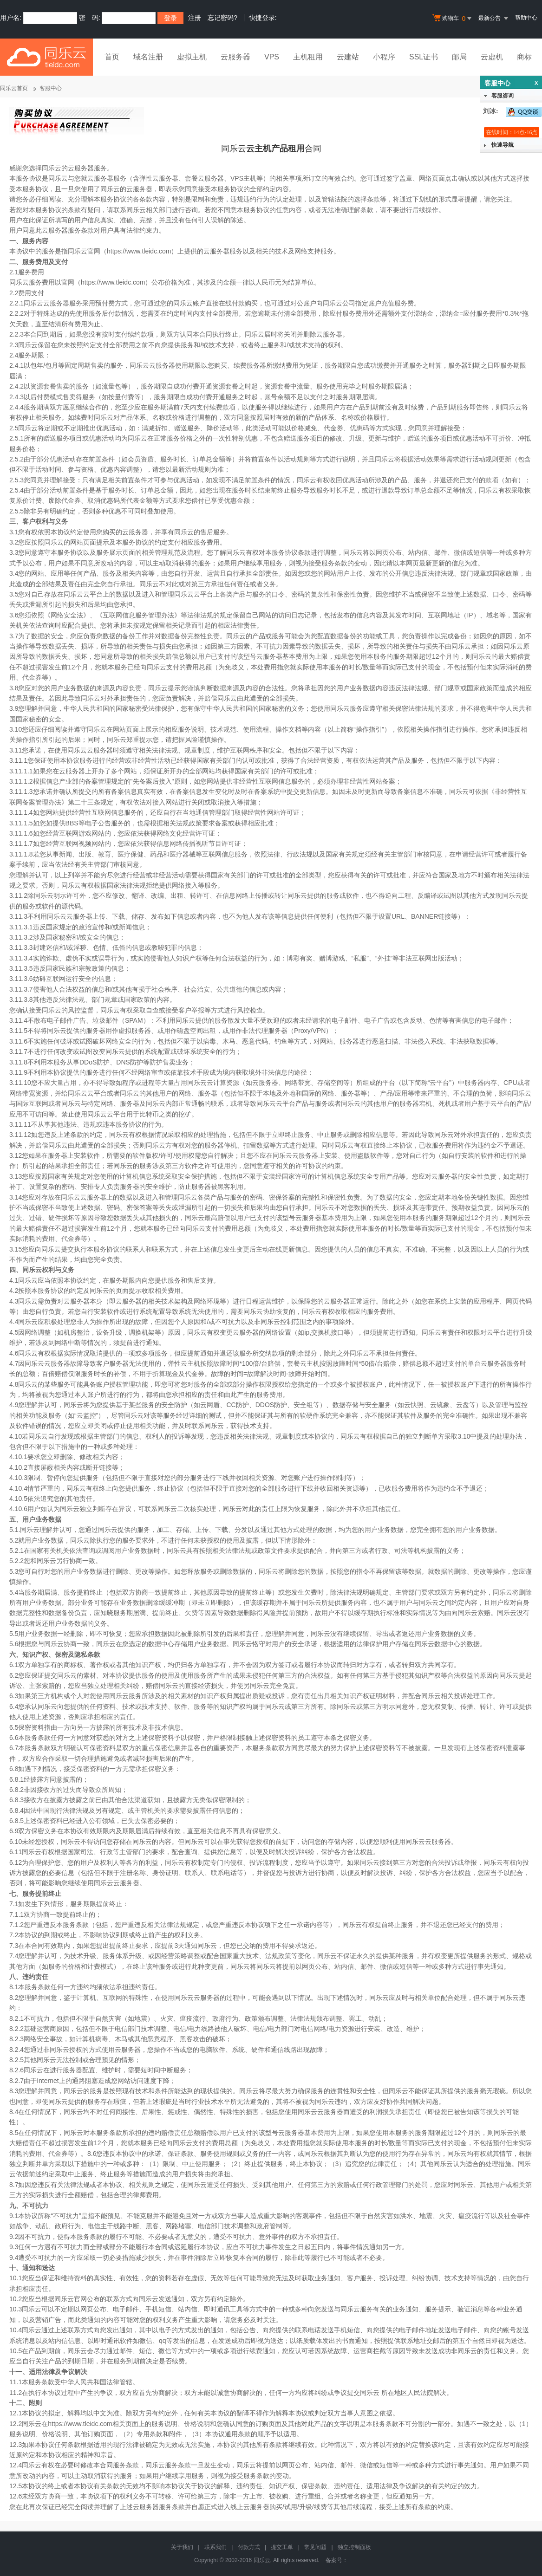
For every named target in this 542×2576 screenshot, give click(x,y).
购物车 (453, 18)
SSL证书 (423, 57)
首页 (111, 57)
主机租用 (308, 57)
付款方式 (249, 2547)
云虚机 (492, 57)
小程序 (384, 57)
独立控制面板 (354, 2547)
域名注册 (148, 57)
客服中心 (50, 88)
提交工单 (282, 2547)
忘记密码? (222, 17)
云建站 (348, 57)
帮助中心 (526, 17)
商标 (524, 57)
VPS (271, 57)
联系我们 (215, 2547)
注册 (194, 17)
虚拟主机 (192, 57)
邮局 (459, 57)
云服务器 (235, 57)
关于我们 (182, 2547)
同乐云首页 (14, 88)
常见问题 (315, 2547)
